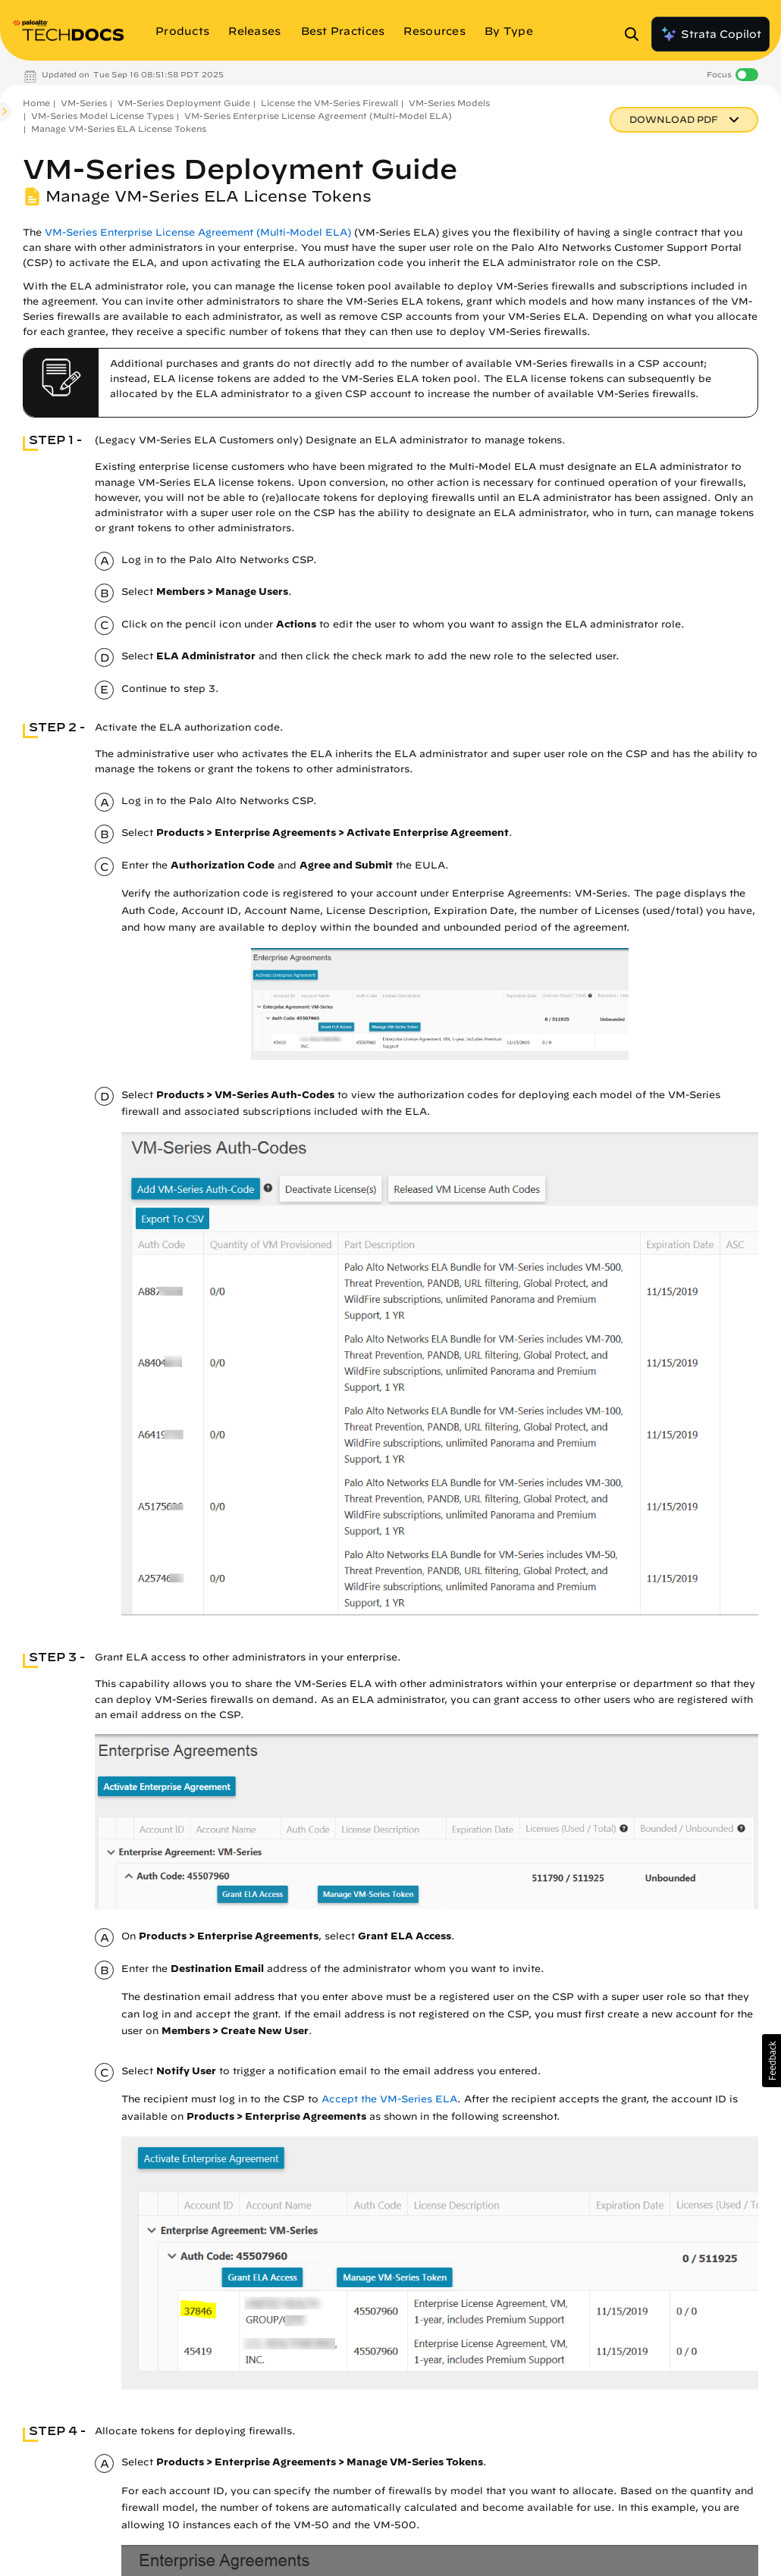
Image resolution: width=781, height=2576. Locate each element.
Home (36, 103)
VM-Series (84, 103)
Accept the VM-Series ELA (389, 2099)
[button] (771, 2060)
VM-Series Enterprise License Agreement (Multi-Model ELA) (318, 116)
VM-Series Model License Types (102, 116)
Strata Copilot (710, 34)
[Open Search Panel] (636, 34)
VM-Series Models (449, 103)
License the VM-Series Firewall (329, 103)
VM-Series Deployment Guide (184, 103)
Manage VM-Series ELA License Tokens (118, 128)
